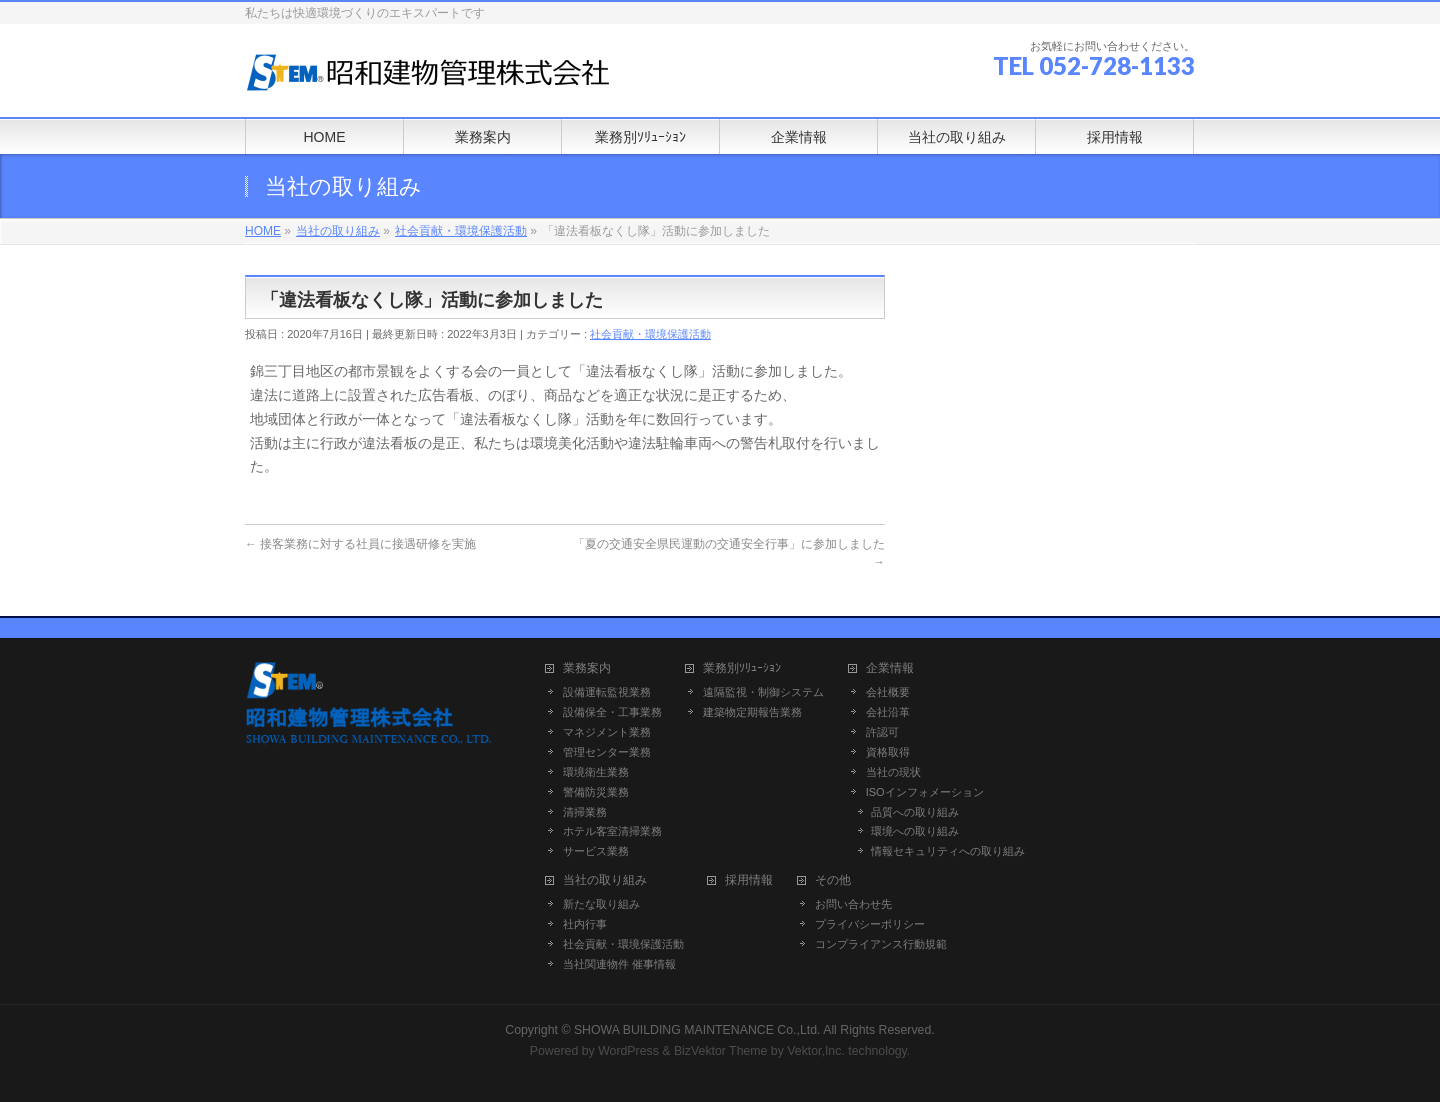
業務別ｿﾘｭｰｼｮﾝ (742, 668)
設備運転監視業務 (607, 692)
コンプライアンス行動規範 (881, 944)
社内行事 (585, 924)
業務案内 (587, 668)
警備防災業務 (596, 792)
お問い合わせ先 (853, 904)
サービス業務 (596, 851)
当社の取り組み (605, 880)
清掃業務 (585, 812)
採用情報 (749, 880)
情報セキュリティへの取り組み (948, 851)
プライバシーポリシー (870, 924)
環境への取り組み (915, 831)
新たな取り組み (601, 904)
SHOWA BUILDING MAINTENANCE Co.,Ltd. (697, 1030)
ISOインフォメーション (925, 792)
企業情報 (890, 668)
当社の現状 (893, 772)
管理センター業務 (607, 752)
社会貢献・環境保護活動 (650, 334)
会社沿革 (888, 712)
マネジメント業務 (607, 732)
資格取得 (888, 752)
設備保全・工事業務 (612, 712)
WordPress (628, 1051)
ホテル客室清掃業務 (612, 831)
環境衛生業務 (596, 772)
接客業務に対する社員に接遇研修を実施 (360, 544)
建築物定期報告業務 (752, 712)
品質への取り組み (915, 812)
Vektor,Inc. (816, 1051)
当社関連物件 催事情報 (619, 964)
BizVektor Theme (721, 1051)
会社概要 (888, 692)
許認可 (882, 732)
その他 (833, 880)
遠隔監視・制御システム (763, 692)
